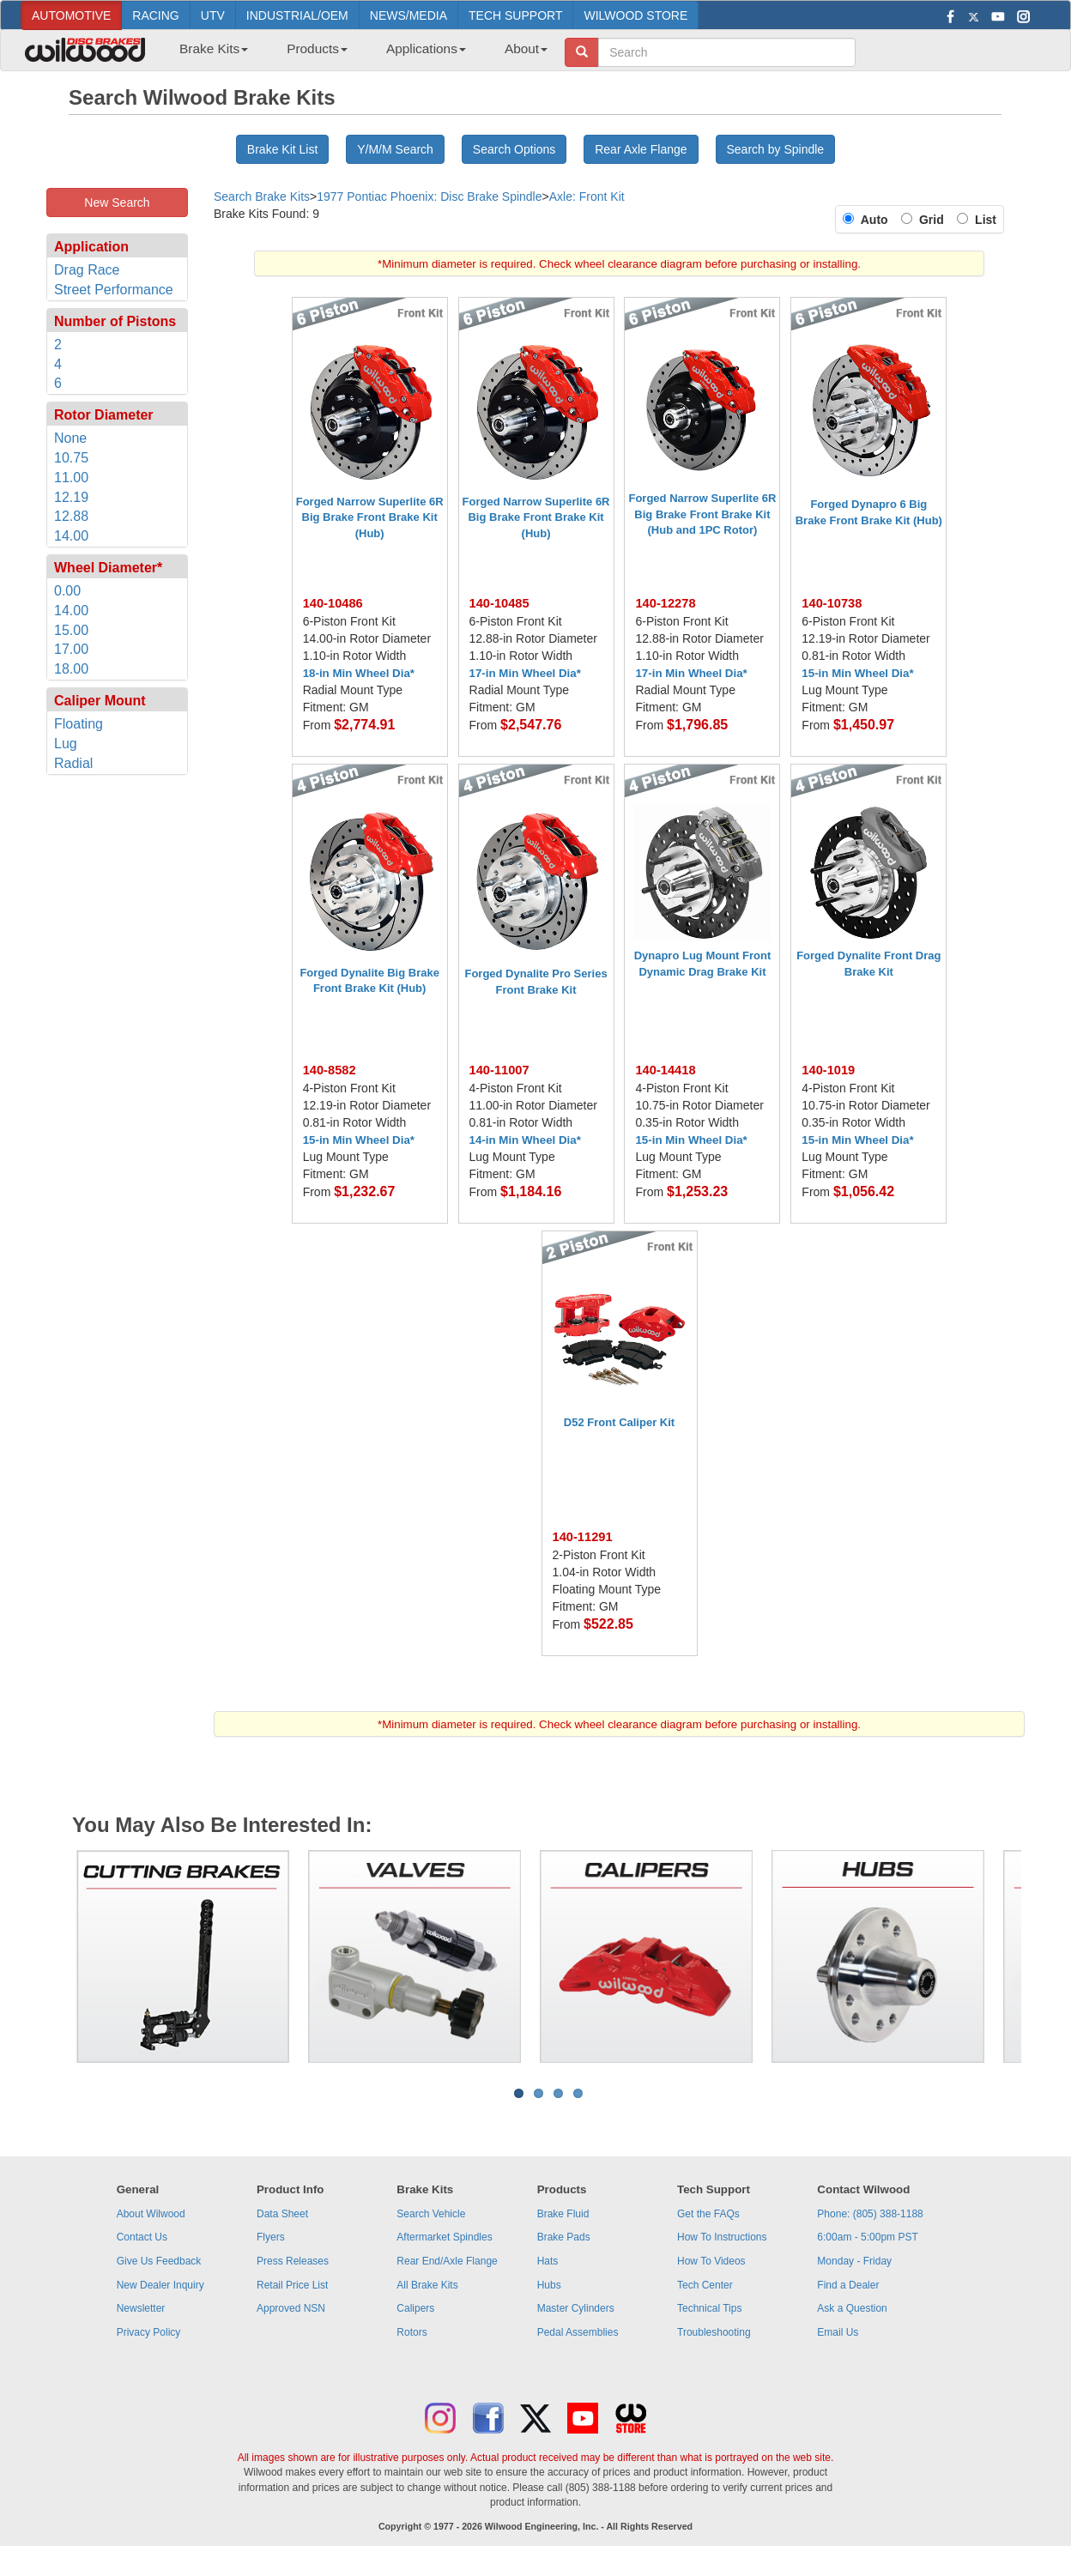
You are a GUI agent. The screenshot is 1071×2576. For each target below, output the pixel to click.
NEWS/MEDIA (408, 15)
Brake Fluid (563, 2214)
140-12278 (665, 603)
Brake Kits (213, 48)
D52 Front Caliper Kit (619, 1422)
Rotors (411, 2332)
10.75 (71, 457)
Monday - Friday (854, 2261)
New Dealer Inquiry (160, 2285)
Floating (78, 724)
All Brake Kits (426, 2285)
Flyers (271, 2237)
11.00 (71, 477)
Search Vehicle (430, 2214)
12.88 (71, 516)
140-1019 (828, 1070)
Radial (73, 763)
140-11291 (583, 1537)
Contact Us (142, 2237)
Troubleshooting (714, 2332)
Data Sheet (282, 2214)
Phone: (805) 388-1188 (870, 2214)
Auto (877, 220)
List (982, 220)
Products (317, 48)
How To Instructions (722, 2237)
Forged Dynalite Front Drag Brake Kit (868, 963)
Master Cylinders (575, 2308)
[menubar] (357, 54)
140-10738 (832, 603)
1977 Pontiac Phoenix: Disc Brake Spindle (429, 196)
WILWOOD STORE (635, 15)
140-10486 (333, 603)
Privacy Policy (149, 2332)
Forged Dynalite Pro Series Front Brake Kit (535, 981)
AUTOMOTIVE (71, 15)
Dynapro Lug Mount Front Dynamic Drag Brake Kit (702, 963)
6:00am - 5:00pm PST (867, 2237)
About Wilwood (151, 2214)
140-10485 (499, 603)
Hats (548, 2261)
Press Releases (293, 2261)
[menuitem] (207, 54)
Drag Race (86, 270)
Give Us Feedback (159, 2261)
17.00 (71, 649)
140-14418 (665, 1070)
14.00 (71, 536)
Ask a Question (851, 2308)
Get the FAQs (708, 2214)
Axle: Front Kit (587, 196)
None (70, 438)
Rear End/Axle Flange (446, 2261)
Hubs (549, 2285)
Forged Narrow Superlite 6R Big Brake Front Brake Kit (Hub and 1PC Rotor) (702, 514)
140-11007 (499, 1070)
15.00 (71, 630)
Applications (426, 48)
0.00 (67, 591)
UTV (213, 15)
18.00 (71, 669)
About (526, 48)
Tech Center (705, 2285)
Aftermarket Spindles (444, 2237)
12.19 (71, 497)
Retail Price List (292, 2285)
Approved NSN (291, 2308)
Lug (65, 743)
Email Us (837, 2332)
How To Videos (711, 2261)
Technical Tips (709, 2308)
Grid (934, 220)
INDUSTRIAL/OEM (297, 15)
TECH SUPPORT (515, 15)
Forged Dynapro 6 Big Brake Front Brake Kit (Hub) (869, 512)
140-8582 (329, 1070)
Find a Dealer (848, 2285)
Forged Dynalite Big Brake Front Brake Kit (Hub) (369, 980)
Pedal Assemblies (578, 2332)
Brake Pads (563, 2237)
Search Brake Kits (262, 196)
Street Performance (113, 289)
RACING (155, 15)
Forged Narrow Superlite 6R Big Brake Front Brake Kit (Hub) (370, 517)
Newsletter (141, 2308)
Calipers (415, 2308)
